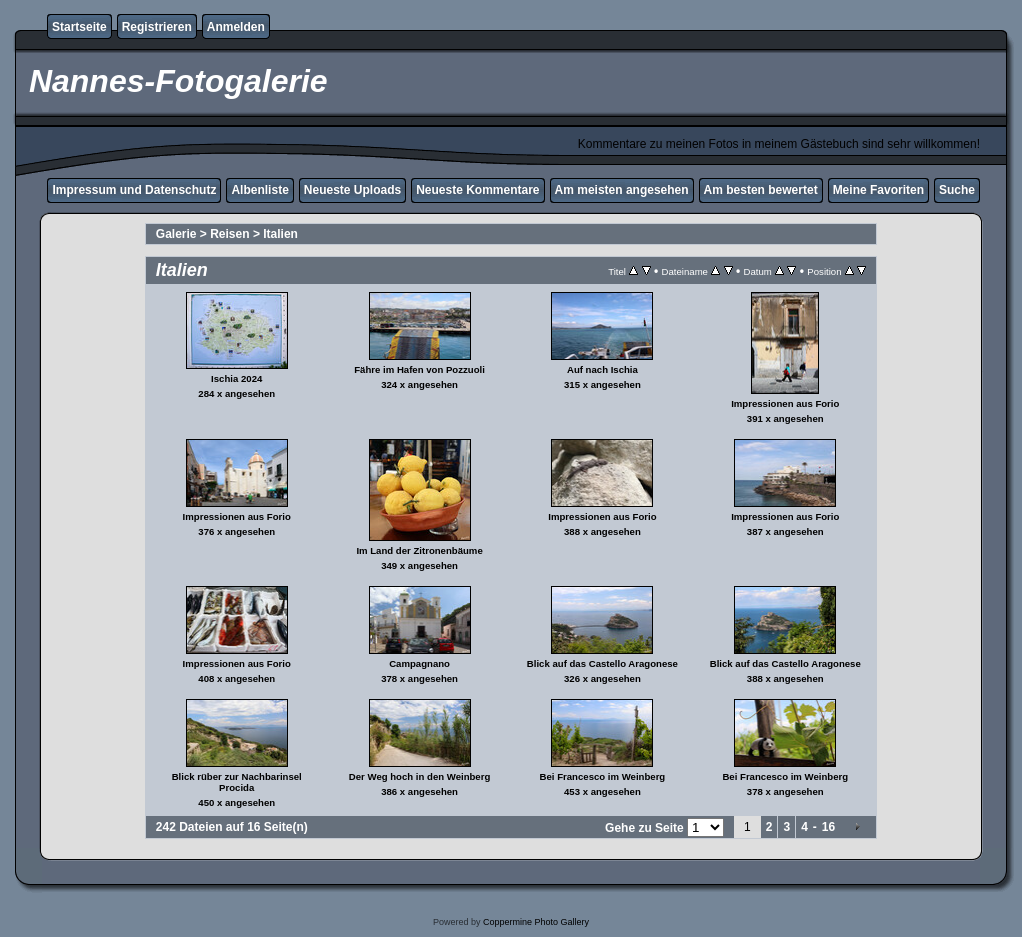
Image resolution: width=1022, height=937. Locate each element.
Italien (280, 234)
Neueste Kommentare (477, 190)
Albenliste (259, 190)
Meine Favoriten (878, 190)
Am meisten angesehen (622, 190)
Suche (957, 190)
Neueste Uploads (352, 190)
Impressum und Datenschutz (134, 190)
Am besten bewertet (761, 190)
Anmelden (236, 27)
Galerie (176, 234)
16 (828, 827)
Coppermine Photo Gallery (536, 922)
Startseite (79, 27)
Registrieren (157, 27)
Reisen (229, 234)
